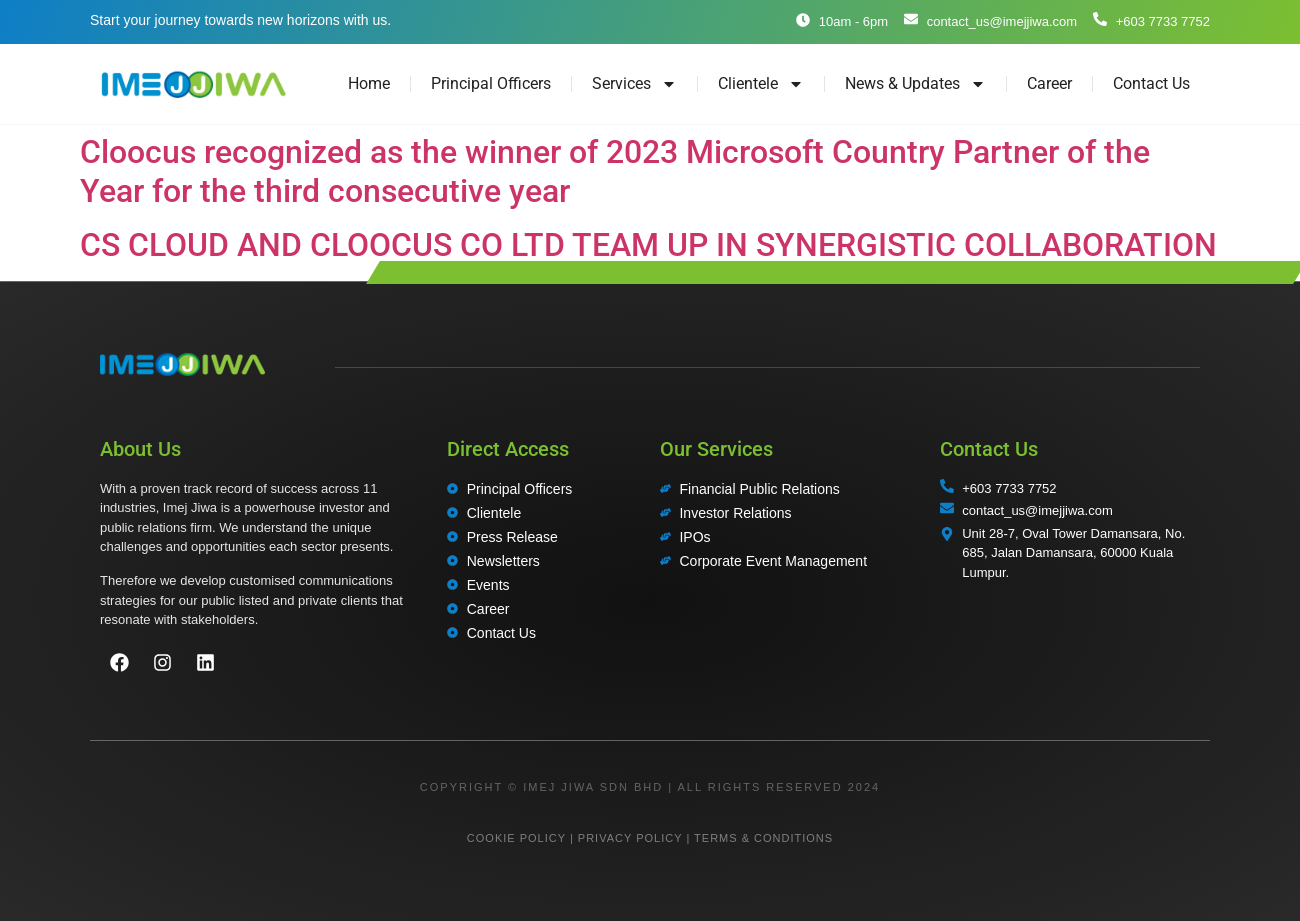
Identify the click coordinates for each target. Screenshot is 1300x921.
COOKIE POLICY (516, 838)
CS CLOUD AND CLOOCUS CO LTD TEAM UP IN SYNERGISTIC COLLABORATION (648, 245)
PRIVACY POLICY (630, 838)
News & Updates (915, 84)
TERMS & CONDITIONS (763, 838)
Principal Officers (491, 83)
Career (1049, 83)
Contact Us (1151, 83)
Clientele (761, 84)
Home (369, 83)
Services (634, 84)
